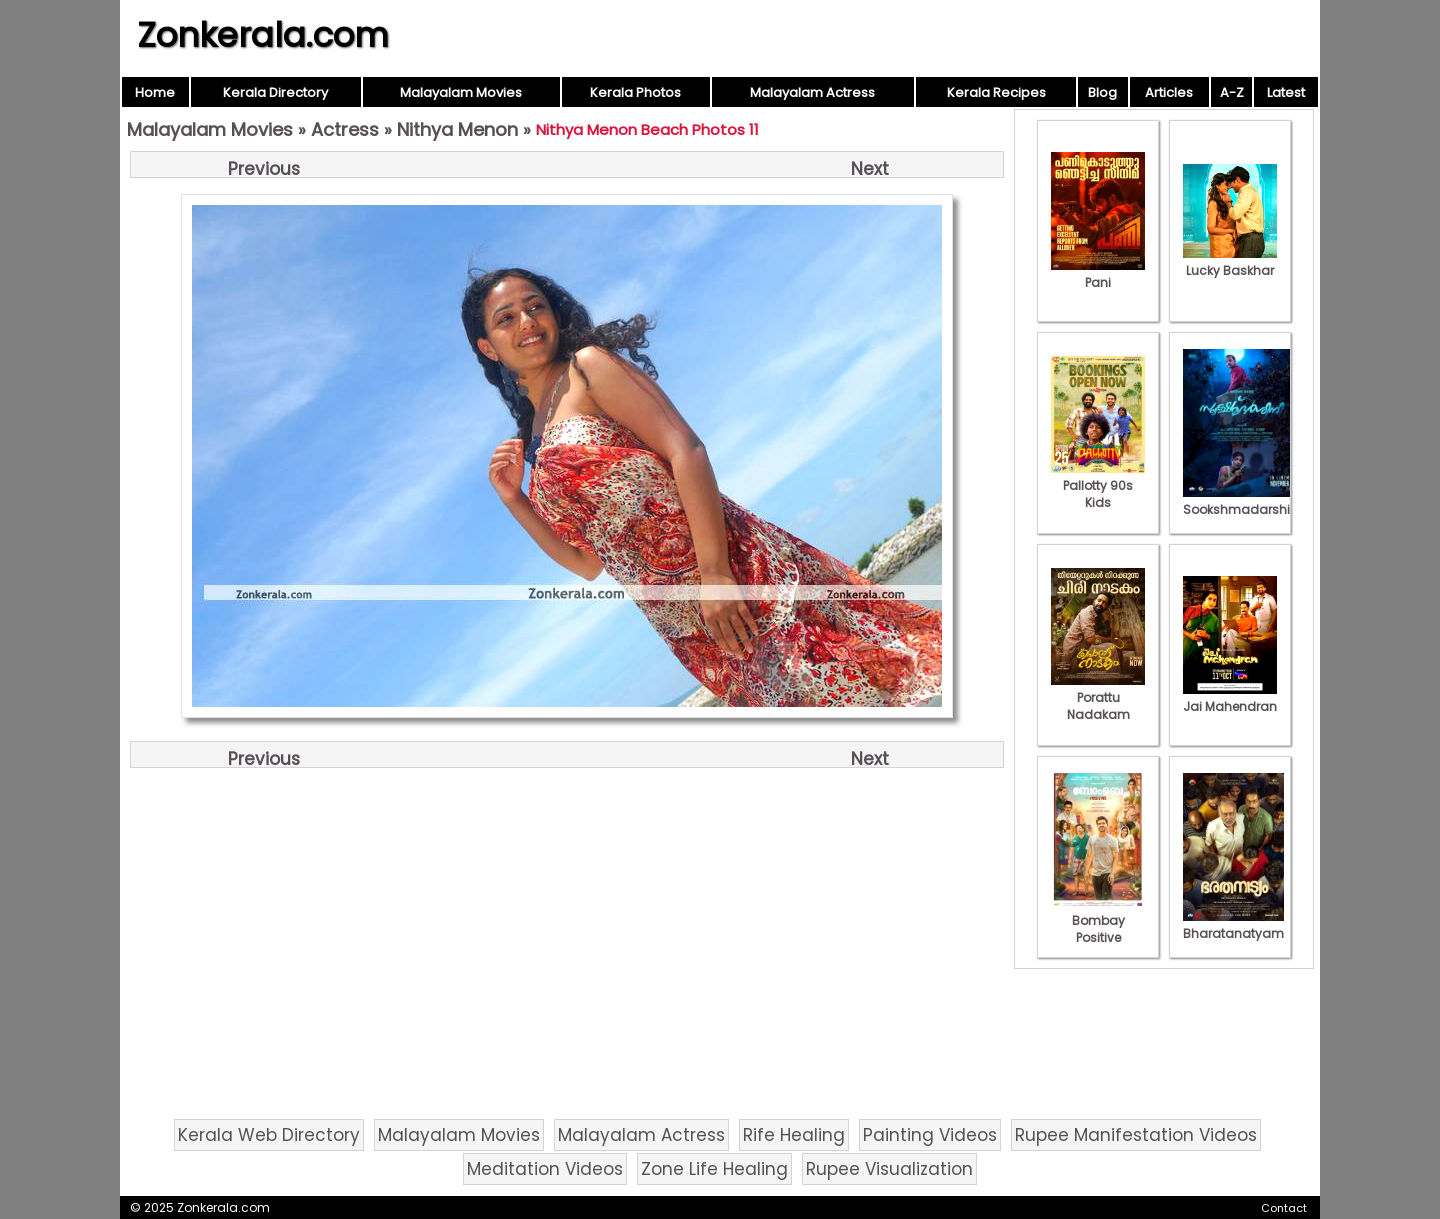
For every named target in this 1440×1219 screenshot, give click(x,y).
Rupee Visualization (889, 1169)
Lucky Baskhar (1230, 262)
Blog (1102, 92)
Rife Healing (794, 1135)
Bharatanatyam (1233, 925)
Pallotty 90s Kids (1098, 485)
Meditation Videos (545, 1169)
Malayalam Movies (461, 92)
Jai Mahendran (1230, 698)
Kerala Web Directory (269, 1135)
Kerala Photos (635, 92)
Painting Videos (930, 1135)
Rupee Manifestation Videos (1136, 1135)
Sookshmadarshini (1242, 501)
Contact (1284, 1208)
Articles (1169, 92)
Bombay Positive (1098, 920)
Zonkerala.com (263, 35)
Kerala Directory (275, 92)
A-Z (1232, 92)
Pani (1098, 274)
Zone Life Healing (714, 1169)
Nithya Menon (457, 129)
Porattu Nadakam (1098, 697)
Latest (1286, 92)
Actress (345, 129)
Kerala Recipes (996, 92)
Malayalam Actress (812, 92)
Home (155, 92)
